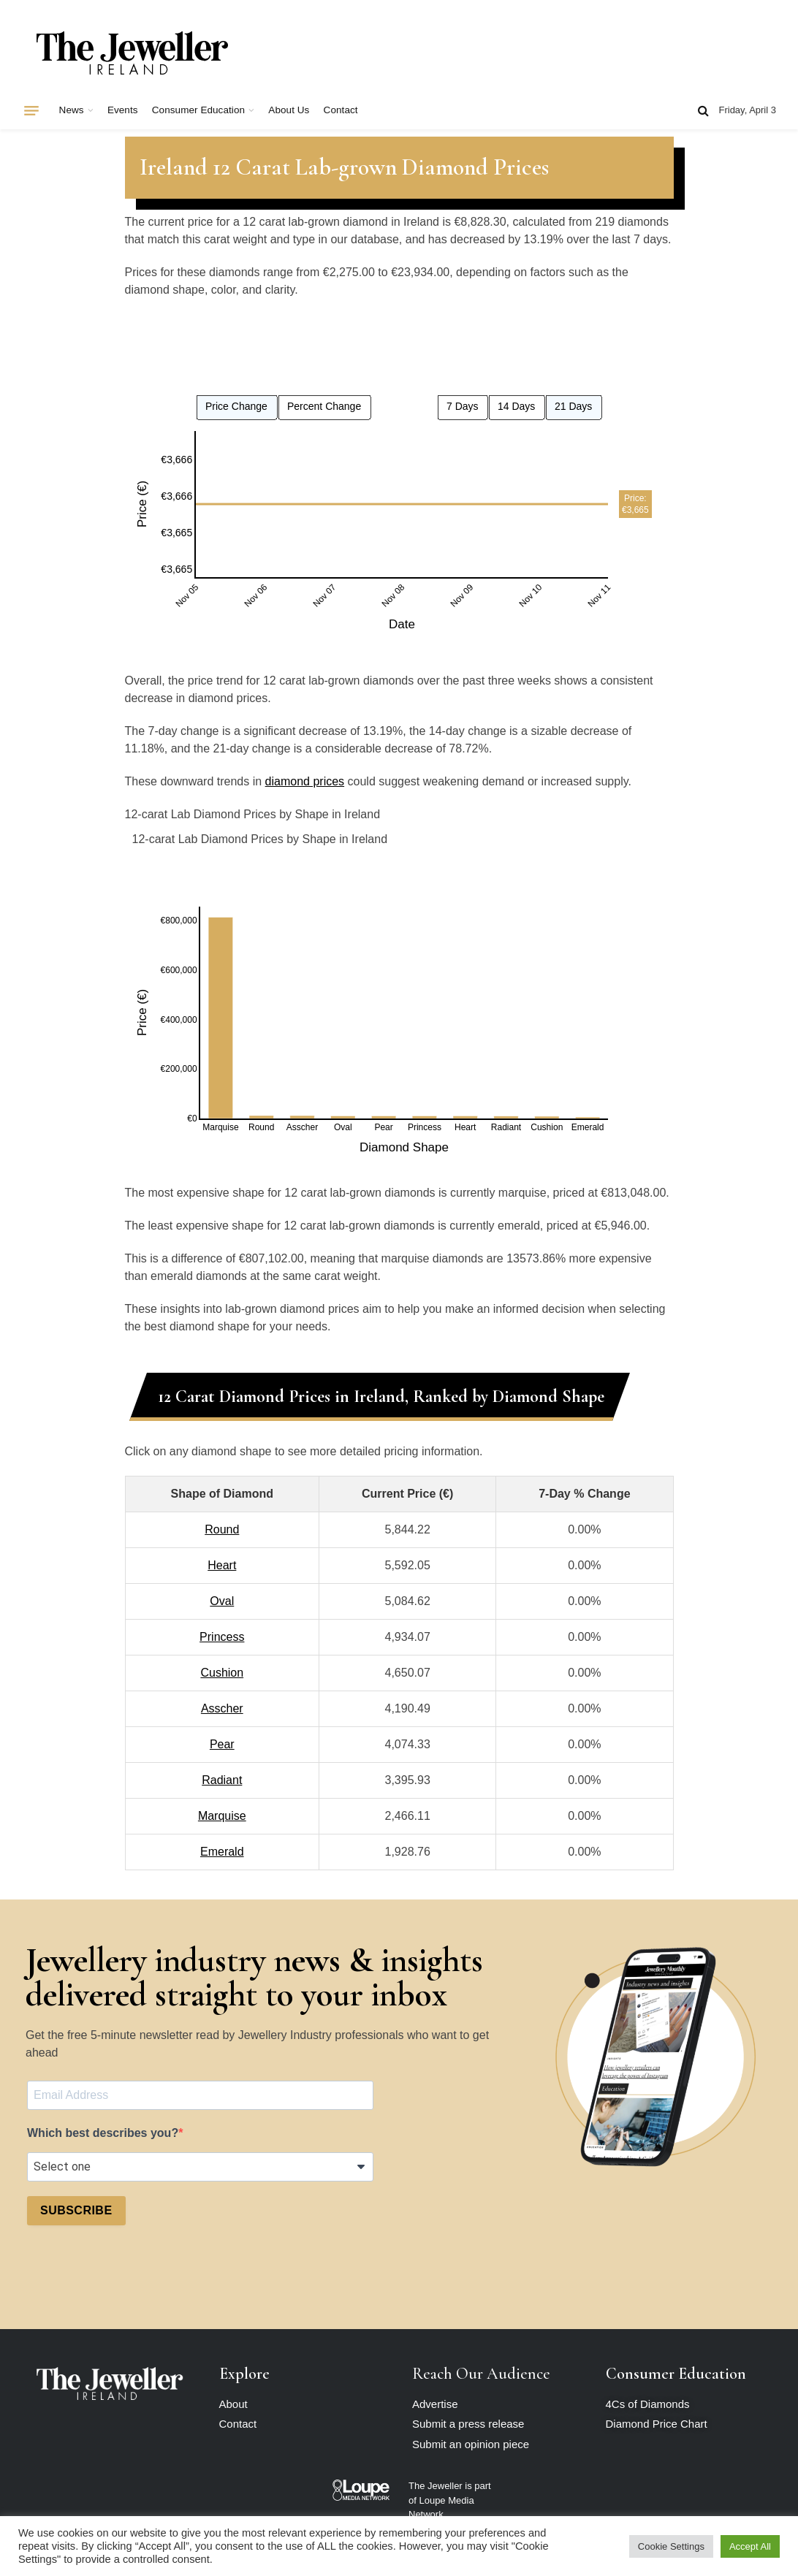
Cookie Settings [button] (671, 2546)
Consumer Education (198, 109)
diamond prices (305, 781)
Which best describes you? (102, 2133)
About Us (288, 109)
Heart (222, 1565)
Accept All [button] (750, 2546)
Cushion (221, 1672)
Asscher (222, 1708)
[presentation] (138, 2272)
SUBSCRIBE (76, 2210)
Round (222, 1529)
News (71, 109)
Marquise (222, 1816)
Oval (222, 1601)
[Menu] (31, 110)
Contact (341, 109)
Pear (222, 1744)
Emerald (222, 1851)
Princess (222, 1637)
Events (122, 109)
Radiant (222, 1780)
